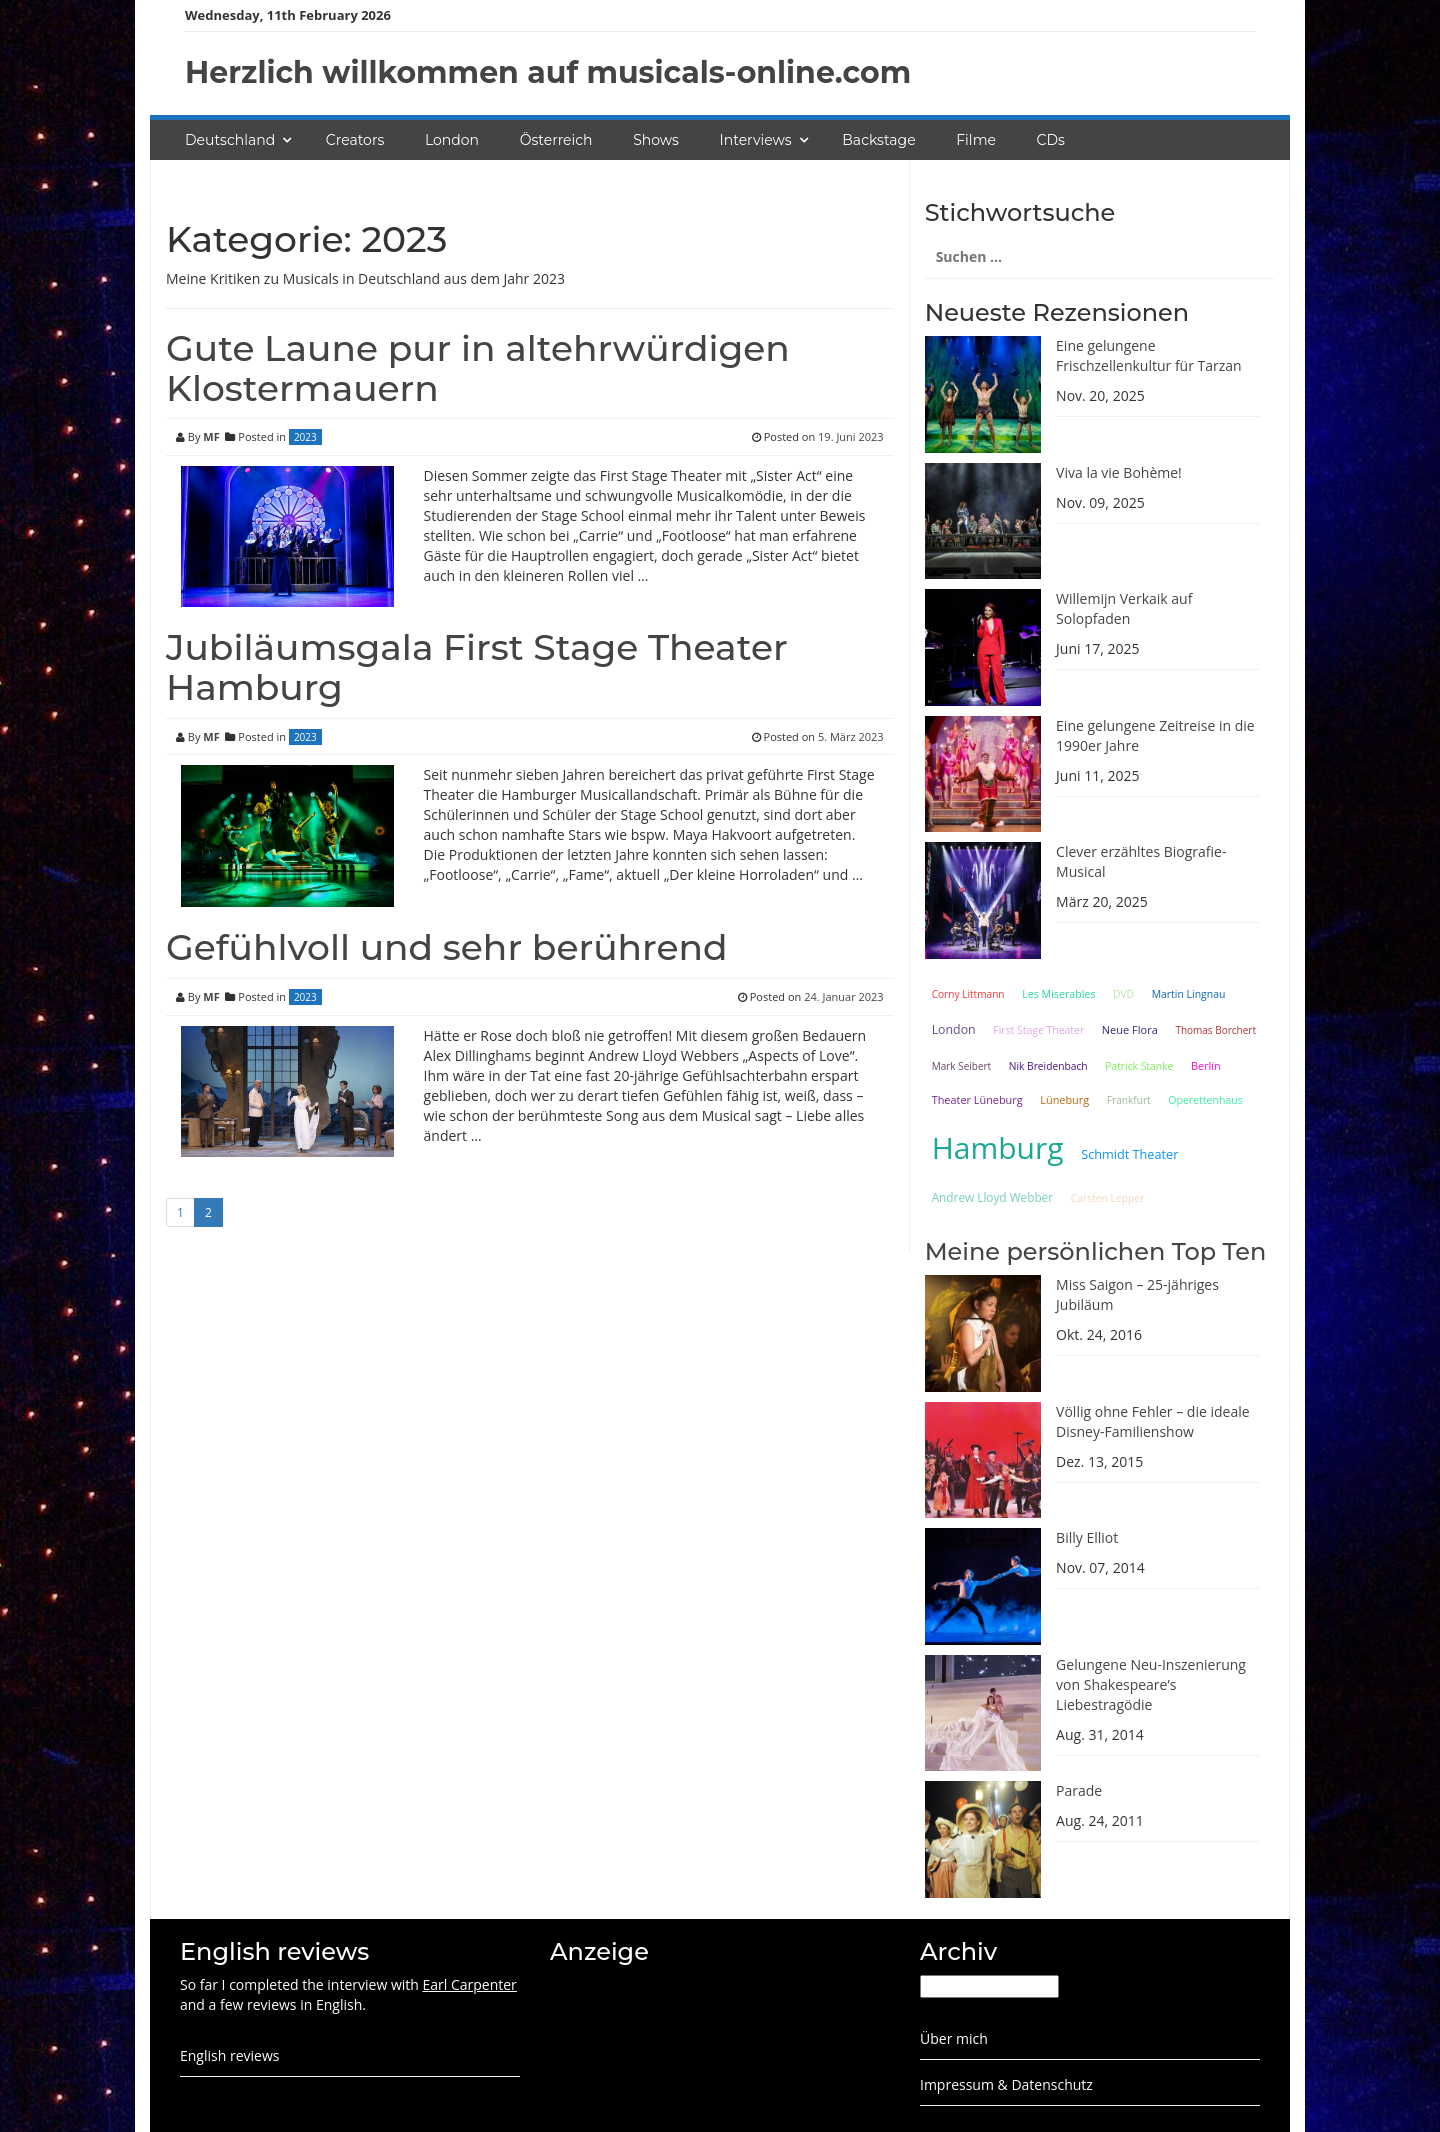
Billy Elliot (1087, 1537)
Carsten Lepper (1108, 1198)
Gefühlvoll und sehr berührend (447, 947)
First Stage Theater (1038, 1030)
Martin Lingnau (1189, 994)
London (452, 140)
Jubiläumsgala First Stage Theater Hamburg (477, 667)
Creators (355, 140)
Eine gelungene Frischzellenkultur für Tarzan (1149, 355)
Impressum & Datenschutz (1006, 2084)
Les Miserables (1058, 994)
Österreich (556, 140)
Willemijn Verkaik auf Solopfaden (1124, 608)
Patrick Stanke (1139, 1066)
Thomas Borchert (1215, 1030)
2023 (305, 437)
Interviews (756, 140)
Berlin (1206, 1065)
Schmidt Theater (1129, 1154)
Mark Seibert (962, 1066)
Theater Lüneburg (977, 1099)
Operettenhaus (1205, 1100)
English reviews (229, 2055)
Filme (976, 140)
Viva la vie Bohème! (1119, 472)
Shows (656, 140)
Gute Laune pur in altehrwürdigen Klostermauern (478, 368)
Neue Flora (1130, 1029)
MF (211, 436)
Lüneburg (1064, 1099)
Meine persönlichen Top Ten (1096, 1251)
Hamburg (998, 1147)
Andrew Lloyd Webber (992, 1197)
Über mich (954, 2038)
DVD (1123, 994)
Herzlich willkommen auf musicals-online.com (548, 72)
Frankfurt (1129, 1100)
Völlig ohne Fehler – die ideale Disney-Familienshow (1153, 1421)
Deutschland (230, 140)
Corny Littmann (968, 994)
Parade (1079, 1790)
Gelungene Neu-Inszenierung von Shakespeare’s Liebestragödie (1151, 1684)
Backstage (878, 140)
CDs (1051, 140)
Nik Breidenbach (1048, 1066)
